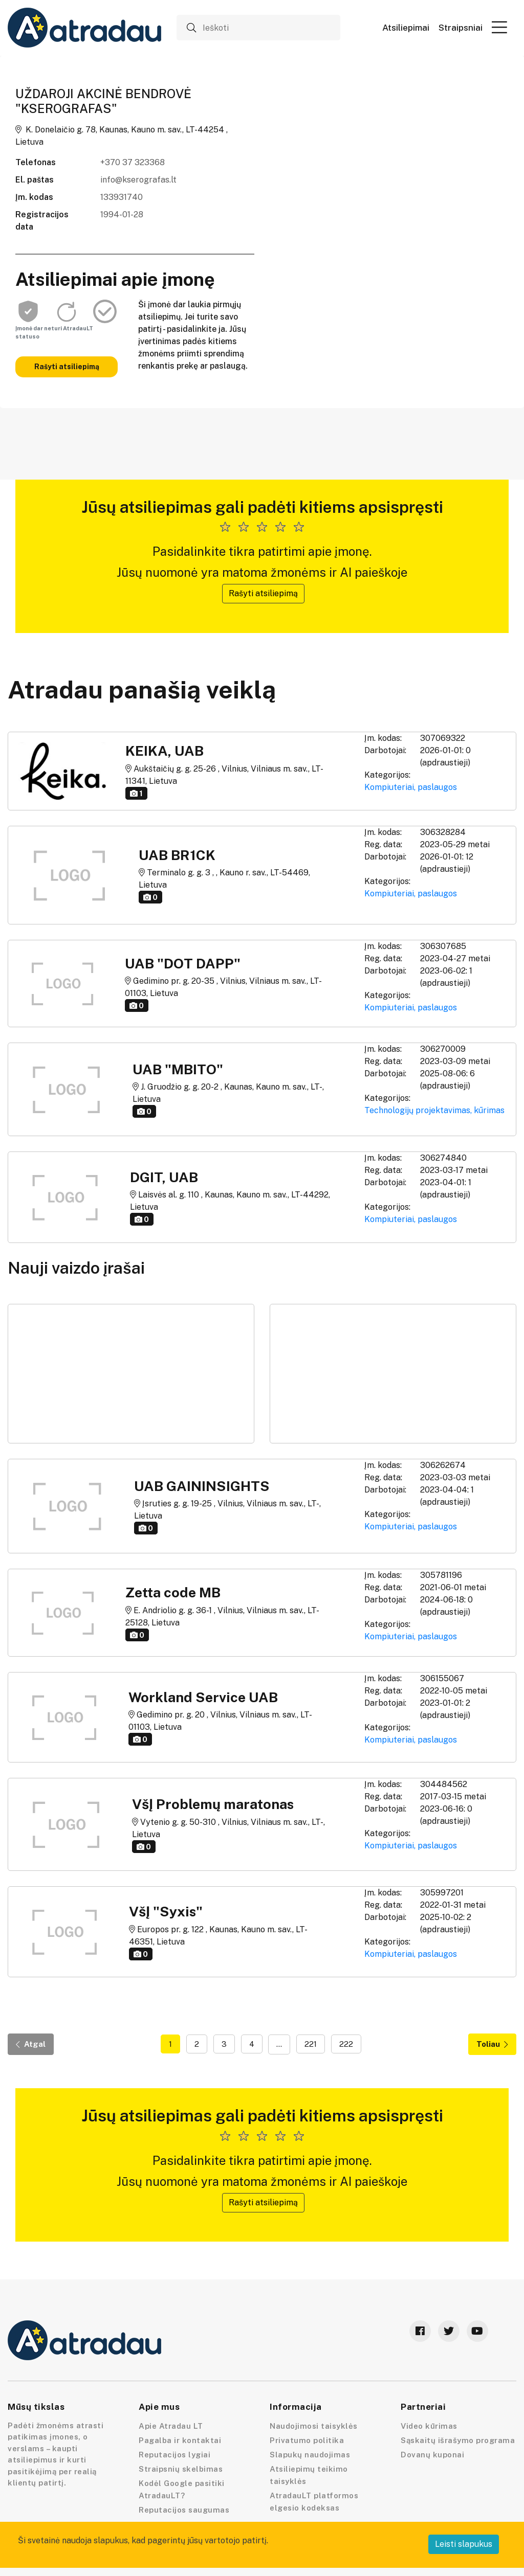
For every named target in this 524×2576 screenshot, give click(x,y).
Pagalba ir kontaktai (180, 2440)
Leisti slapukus (463, 2544)
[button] (499, 27)
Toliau (492, 2044)
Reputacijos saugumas (184, 2509)
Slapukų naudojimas (310, 2454)
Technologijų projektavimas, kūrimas (434, 1110)
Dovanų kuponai (432, 2454)
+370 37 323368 (132, 162)
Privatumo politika (307, 2440)
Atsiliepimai (405, 28)
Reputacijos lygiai (174, 2454)
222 (346, 2044)
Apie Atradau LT (171, 2426)
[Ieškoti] (258, 27)
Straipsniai (461, 28)
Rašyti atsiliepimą (66, 367)
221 (310, 2044)
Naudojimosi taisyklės (314, 2426)
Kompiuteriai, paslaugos (410, 787)
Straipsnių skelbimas (181, 2469)
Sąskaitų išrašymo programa (458, 2440)
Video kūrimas (429, 2426)
